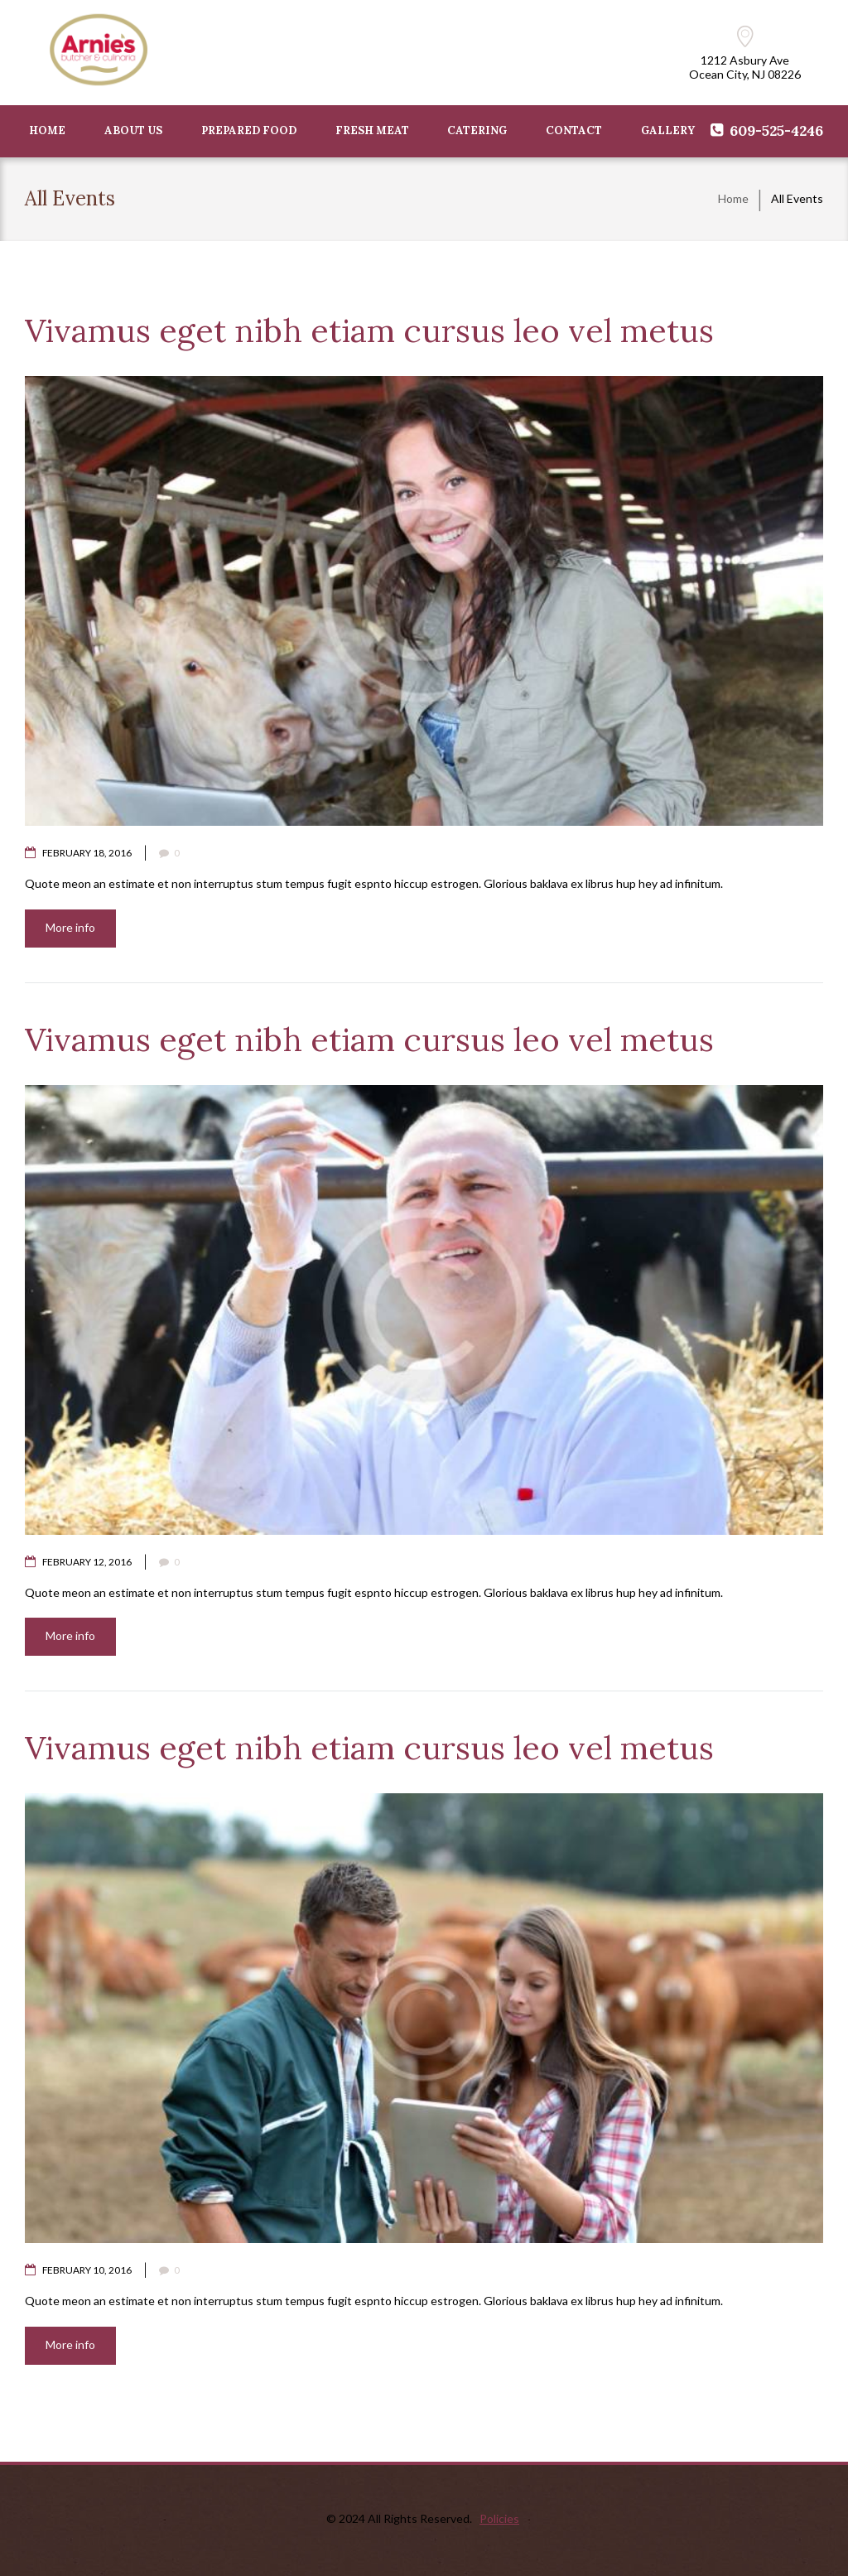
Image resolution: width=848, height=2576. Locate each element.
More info (70, 927)
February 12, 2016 (87, 1562)
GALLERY (668, 130)
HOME (47, 130)
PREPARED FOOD (248, 130)
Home (733, 198)
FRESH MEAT (372, 130)
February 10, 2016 (87, 2270)
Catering (477, 130)
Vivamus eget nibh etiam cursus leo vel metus (369, 330)
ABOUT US (133, 130)
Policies (499, 2518)
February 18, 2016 (87, 853)
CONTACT (574, 130)
